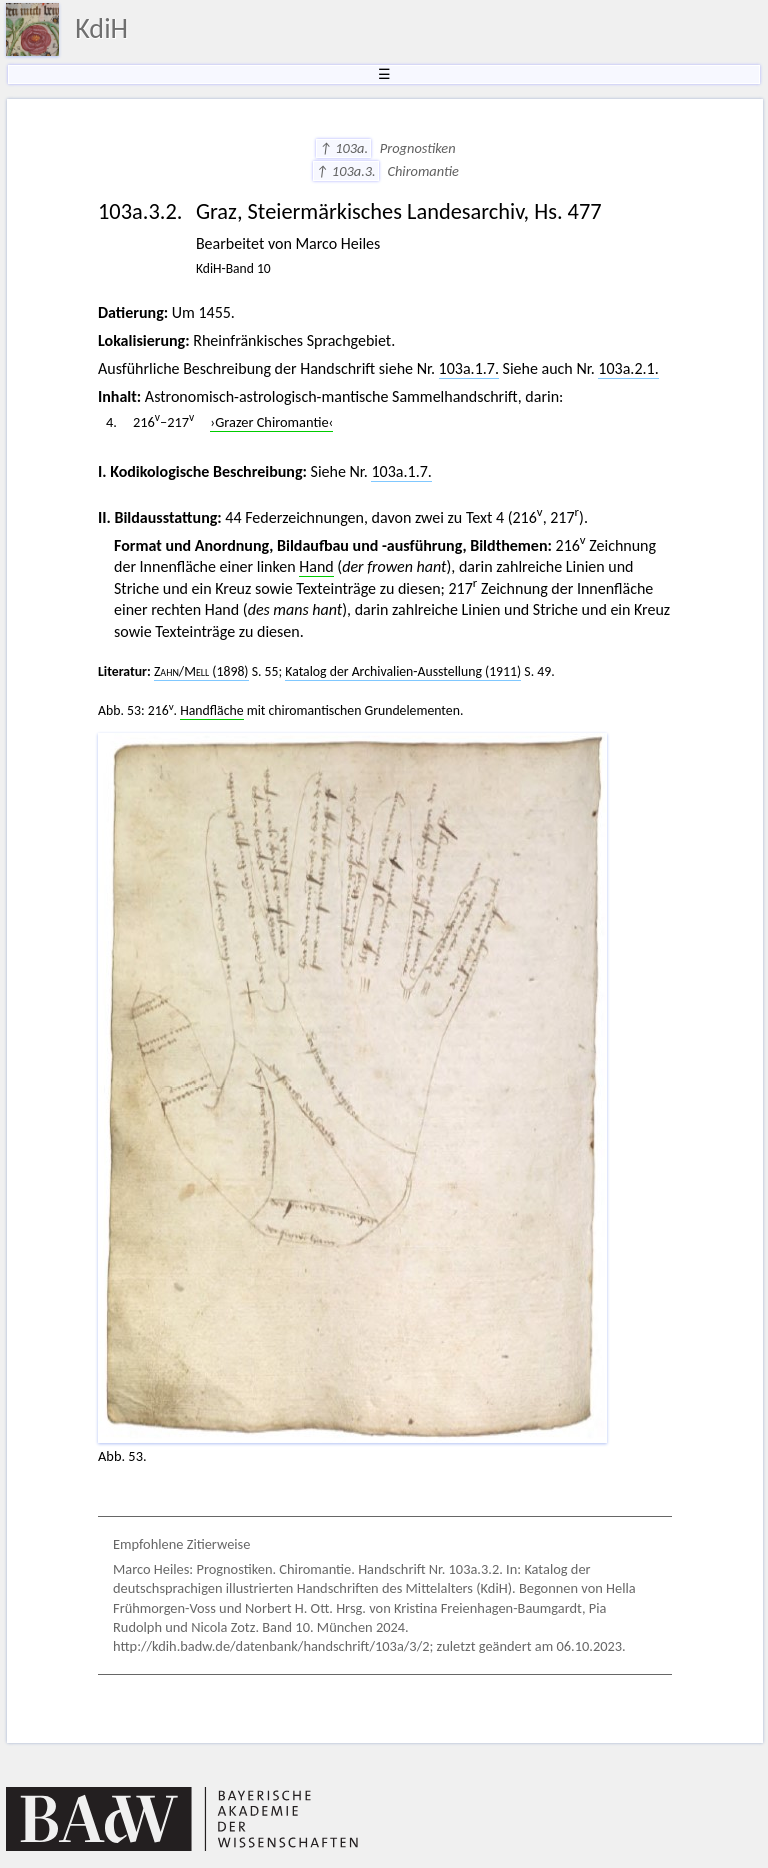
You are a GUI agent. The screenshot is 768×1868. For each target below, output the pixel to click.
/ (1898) (201, 671)
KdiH (101, 28)
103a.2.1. (628, 368)
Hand (316, 566)
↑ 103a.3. (346, 171)
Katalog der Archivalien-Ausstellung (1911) (403, 671)
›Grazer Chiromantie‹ (271, 422)
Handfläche (211, 710)
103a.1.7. (469, 368)
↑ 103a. (343, 148)
